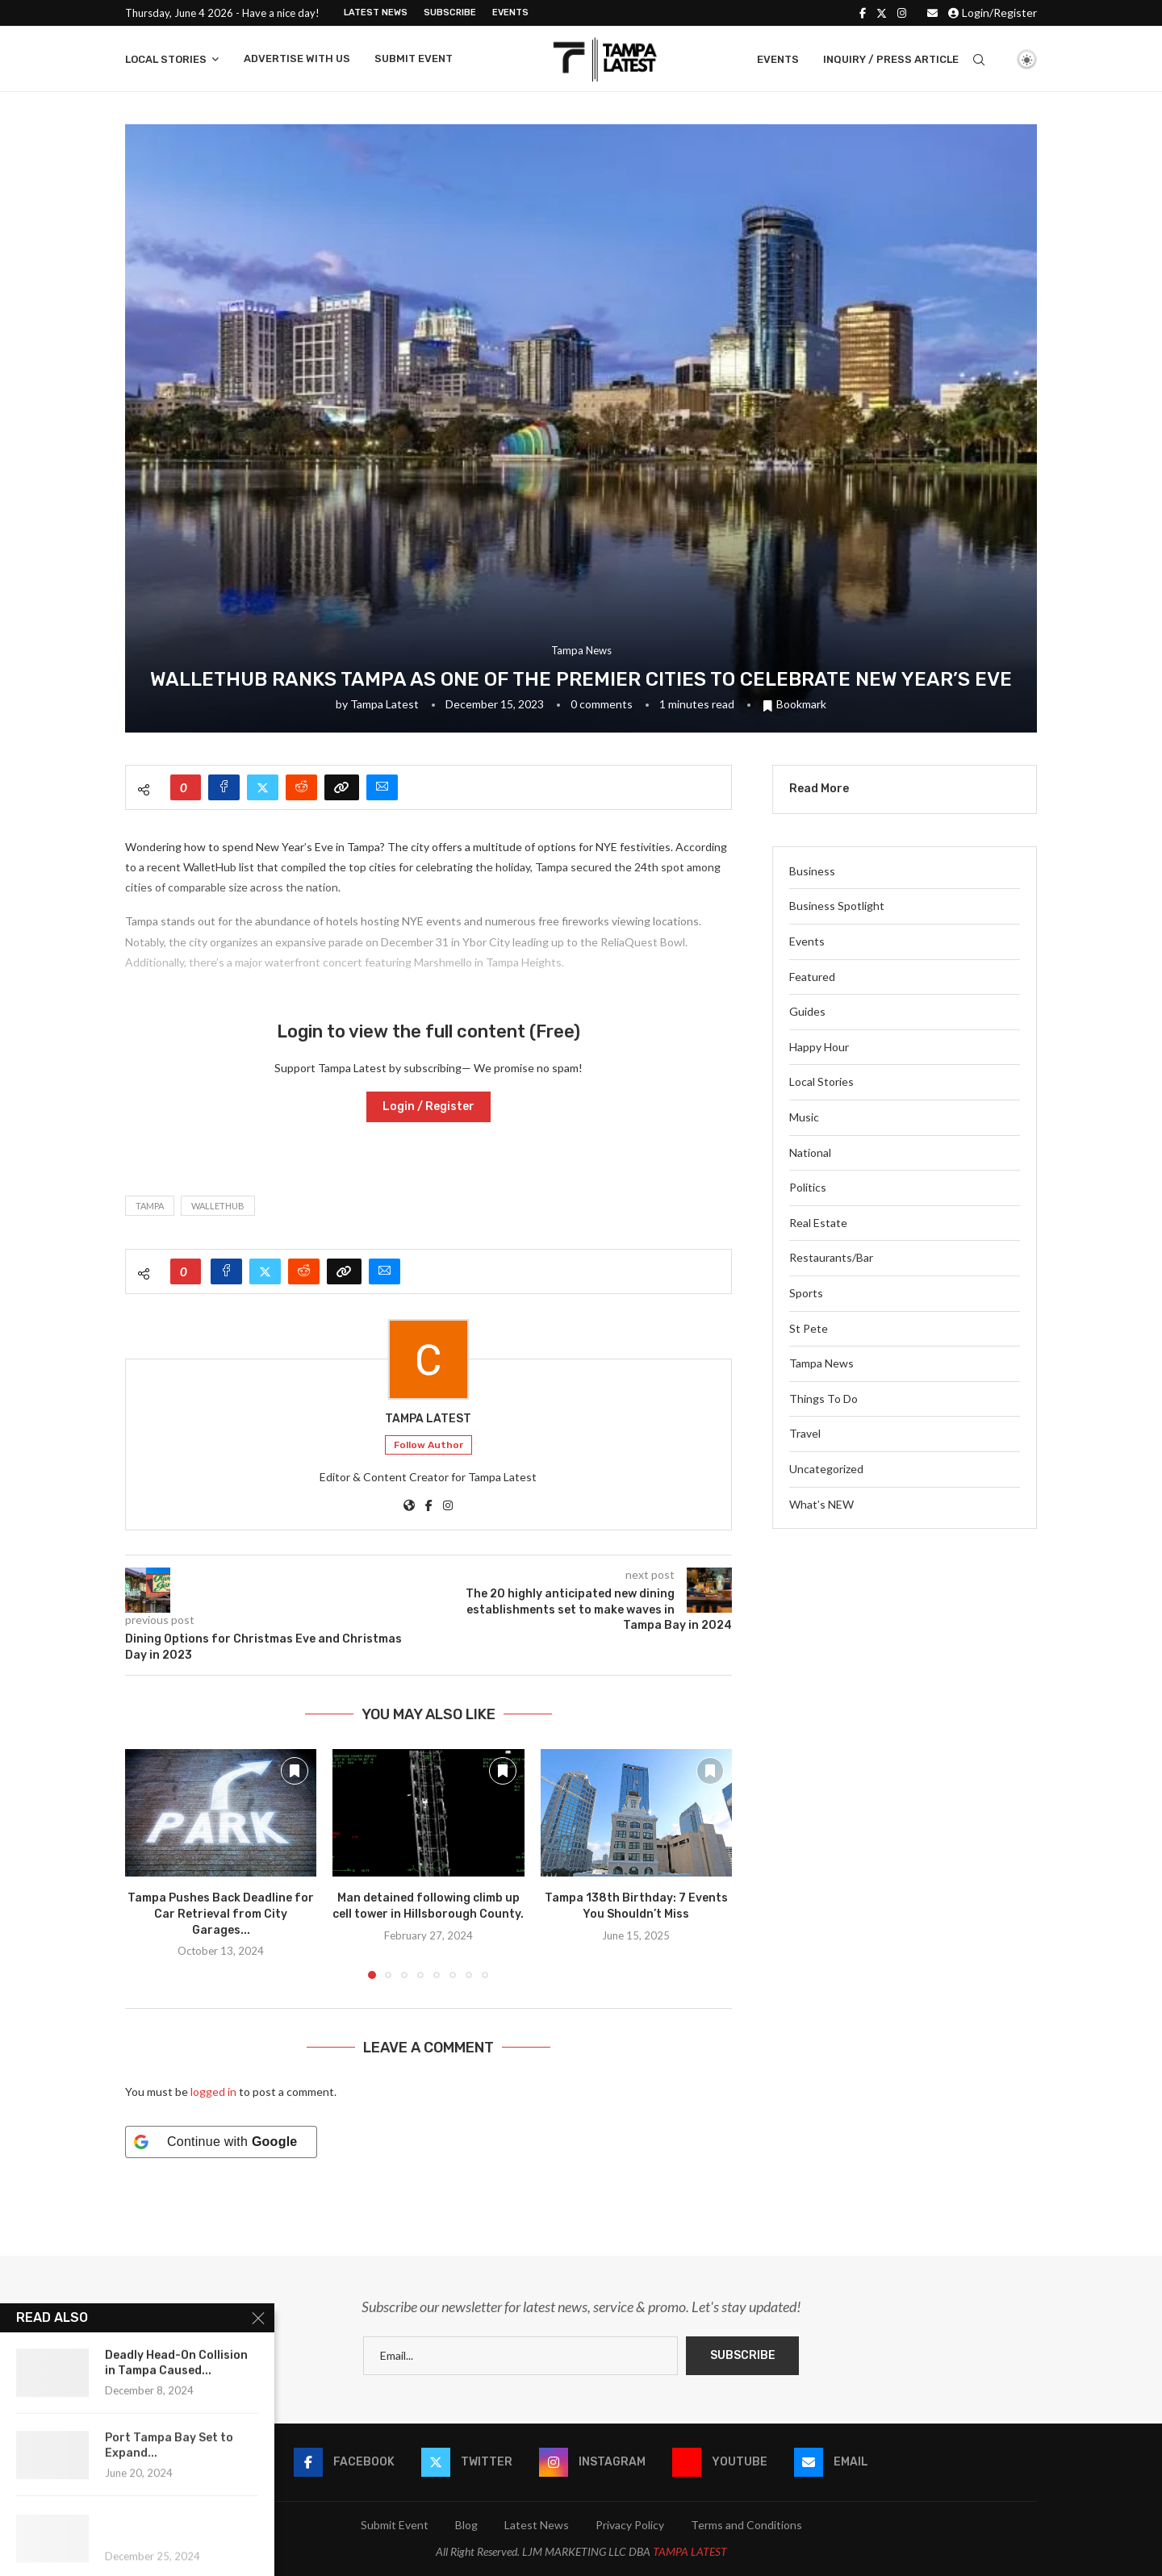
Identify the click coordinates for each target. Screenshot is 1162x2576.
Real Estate (818, 1223)
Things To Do (823, 1398)
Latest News (376, 12)
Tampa (150, 1205)
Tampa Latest (384, 704)
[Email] (932, 13)
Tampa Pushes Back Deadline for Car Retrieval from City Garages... (220, 1914)
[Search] (979, 59)
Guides (807, 1011)
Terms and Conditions (746, 2525)
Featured (812, 976)
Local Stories (166, 59)
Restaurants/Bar (831, 1257)
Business (812, 871)
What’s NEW (821, 1504)
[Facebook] (862, 13)
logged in (213, 2091)
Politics (807, 1187)
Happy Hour (819, 1047)
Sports (806, 1293)
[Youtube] (719, 2462)
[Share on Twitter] (262, 787)
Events (510, 12)
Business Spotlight (836, 905)
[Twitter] (881, 13)
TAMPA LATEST (690, 2551)
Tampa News (821, 1363)
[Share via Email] (382, 787)
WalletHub (218, 1205)
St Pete (808, 1328)
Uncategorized (826, 1469)
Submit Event (413, 58)
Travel (805, 1433)
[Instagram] (901, 13)
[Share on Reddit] (301, 787)
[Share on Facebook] (224, 787)
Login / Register (428, 1106)
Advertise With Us (297, 58)
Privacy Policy (630, 2525)
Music (804, 1117)
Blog (466, 2525)
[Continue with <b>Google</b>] (221, 2142)
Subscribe (450, 12)
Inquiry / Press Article (891, 59)
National (810, 1152)
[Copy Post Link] (341, 787)
